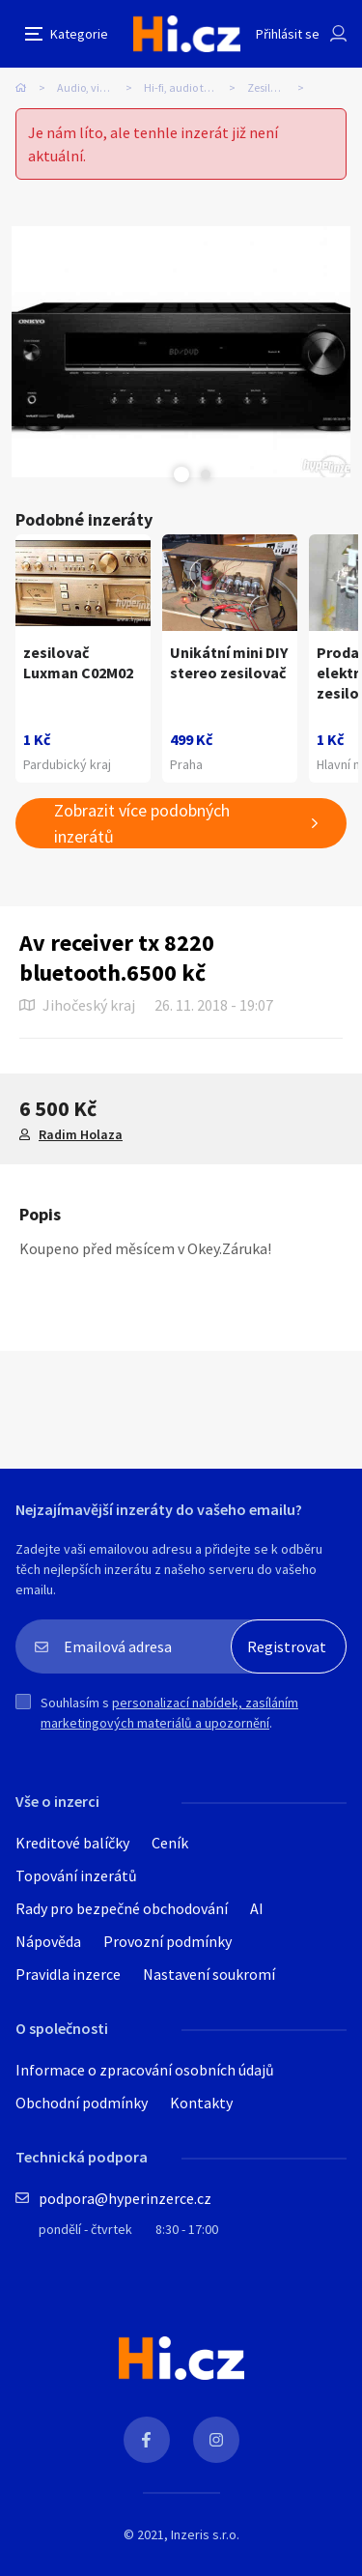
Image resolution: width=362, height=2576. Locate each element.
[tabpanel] (181, 351)
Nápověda (48, 1941)
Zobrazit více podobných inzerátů (142, 823)
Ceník (170, 1842)
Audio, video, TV (96, 87)
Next (205, 474)
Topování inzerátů (76, 1875)
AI (257, 1908)
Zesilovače (273, 87)
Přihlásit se (288, 34)
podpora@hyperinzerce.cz (125, 2198)
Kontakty (201, 2102)
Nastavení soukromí (209, 1974)
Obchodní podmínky (81, 2102)
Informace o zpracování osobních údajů (144, 2069)
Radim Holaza (81, 1134)
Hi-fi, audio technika (194, 87)
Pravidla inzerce (68, 1974)
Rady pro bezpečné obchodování (121, 1908)
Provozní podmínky (167, 1941)
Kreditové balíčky (72, 1842)
